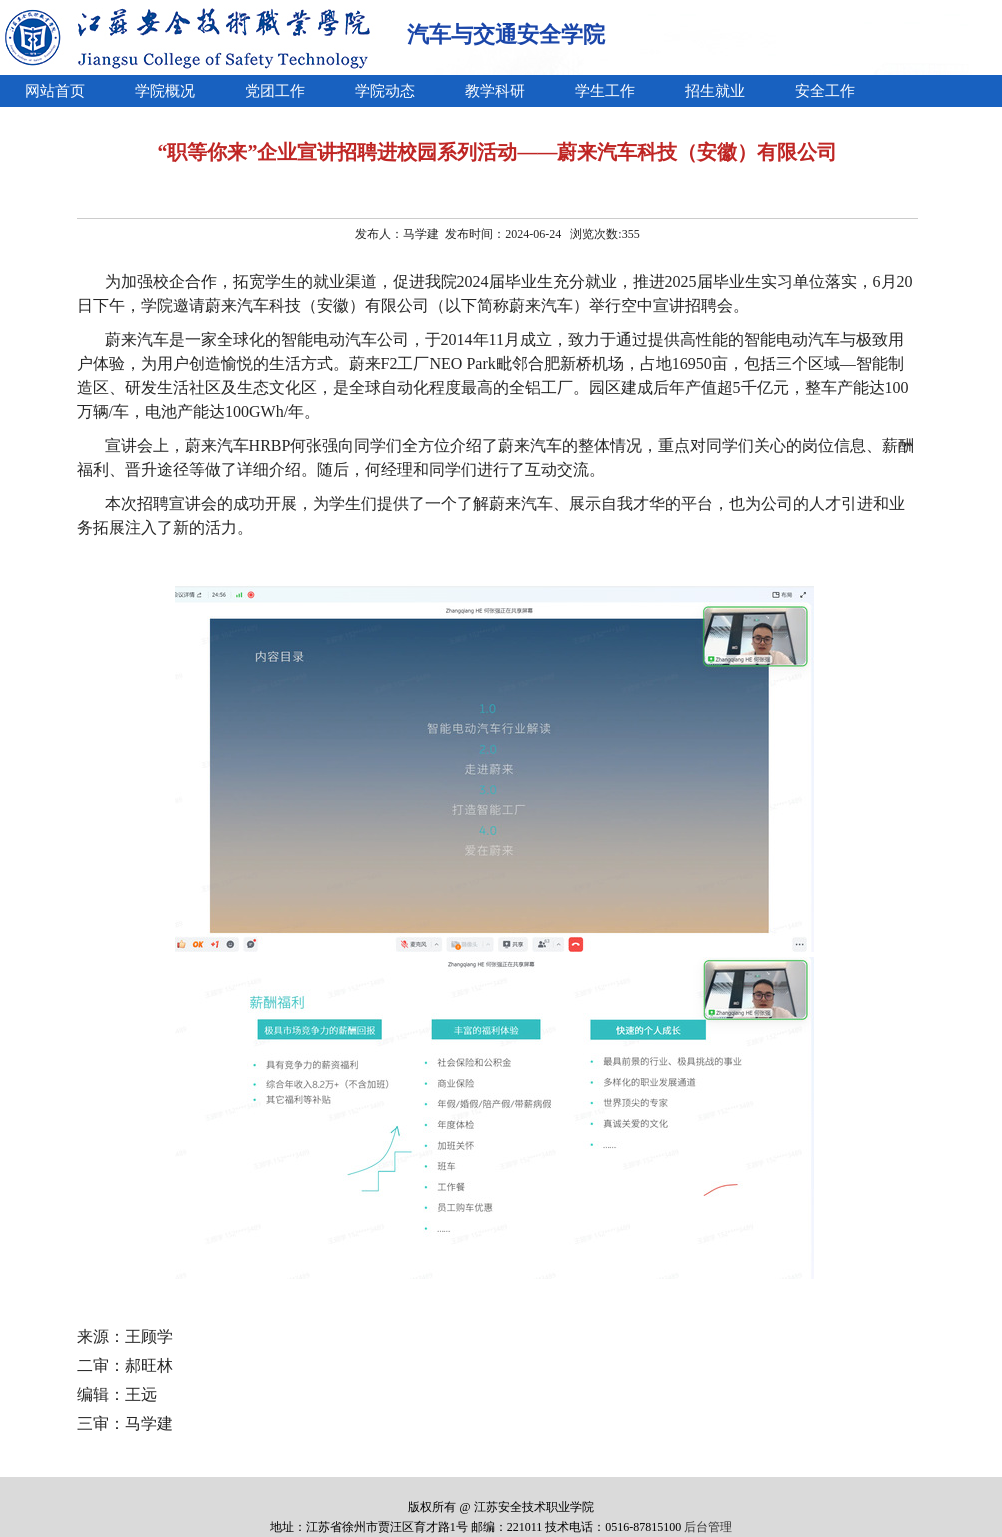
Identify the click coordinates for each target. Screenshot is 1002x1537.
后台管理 (708, 1527)
